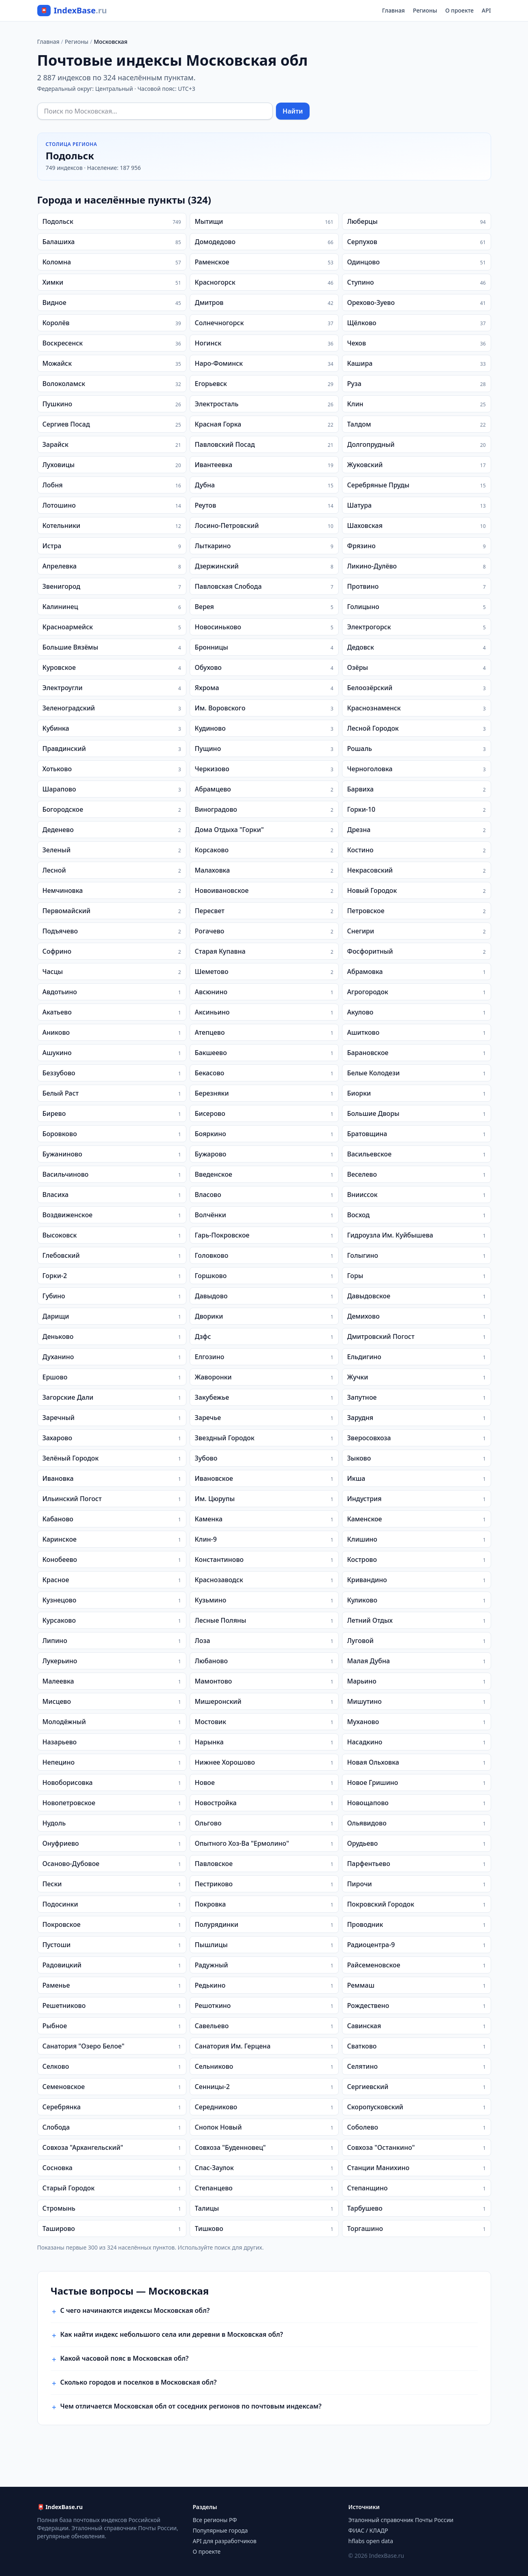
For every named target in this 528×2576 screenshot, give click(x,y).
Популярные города (220, 2530)
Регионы (425, 10)
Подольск (70, 155)
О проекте (459, 10)
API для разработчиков (225, 2541)
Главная (393, 10)
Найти (292, 111)
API (486, 10)
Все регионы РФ (215, 2520)
